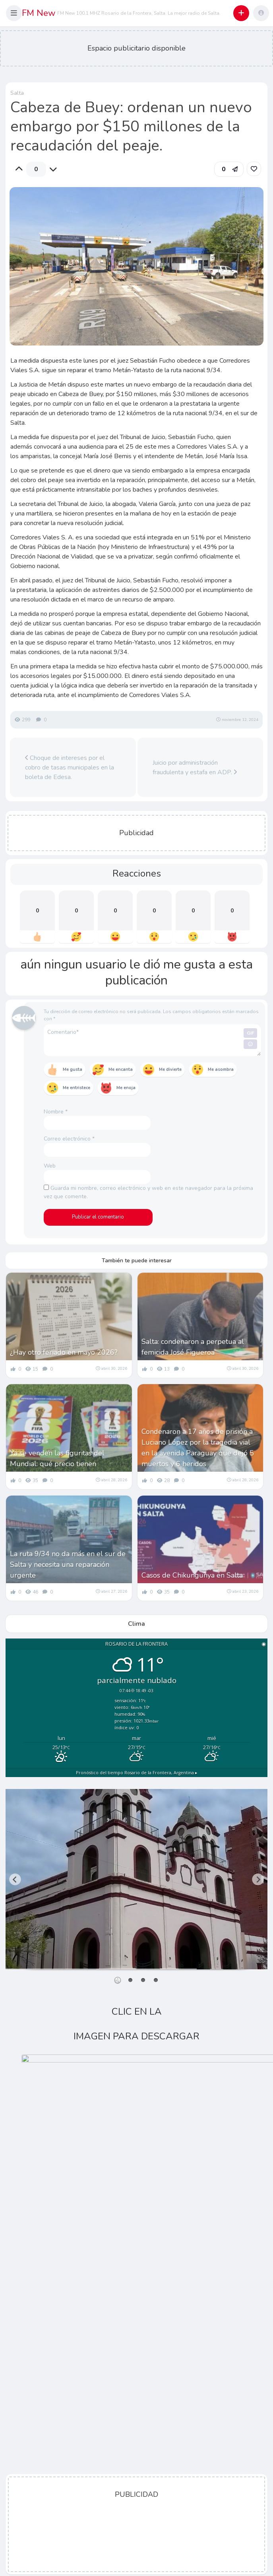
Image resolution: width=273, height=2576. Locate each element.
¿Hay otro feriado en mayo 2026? (64, 1352)
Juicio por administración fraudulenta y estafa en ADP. (195, 767)
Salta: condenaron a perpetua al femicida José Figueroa (192, 1347)
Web (50, 1166)
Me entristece (76, 1088)
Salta (17, 93)
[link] (254, 169)
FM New (39, 13)
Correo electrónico (69, 1139)
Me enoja (126, 1088)
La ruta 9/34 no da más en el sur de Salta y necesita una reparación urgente (68, 1564)
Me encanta (120, 1069)
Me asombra (221, 1069)
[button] (14, 13)
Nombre (56, 1111)
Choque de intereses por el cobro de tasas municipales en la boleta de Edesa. (69, 767)
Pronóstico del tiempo (136, 1772)
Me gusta (72, 1069)
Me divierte (170, 1069)
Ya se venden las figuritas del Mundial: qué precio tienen (57, 1458)
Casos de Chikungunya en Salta (192, 1575)
